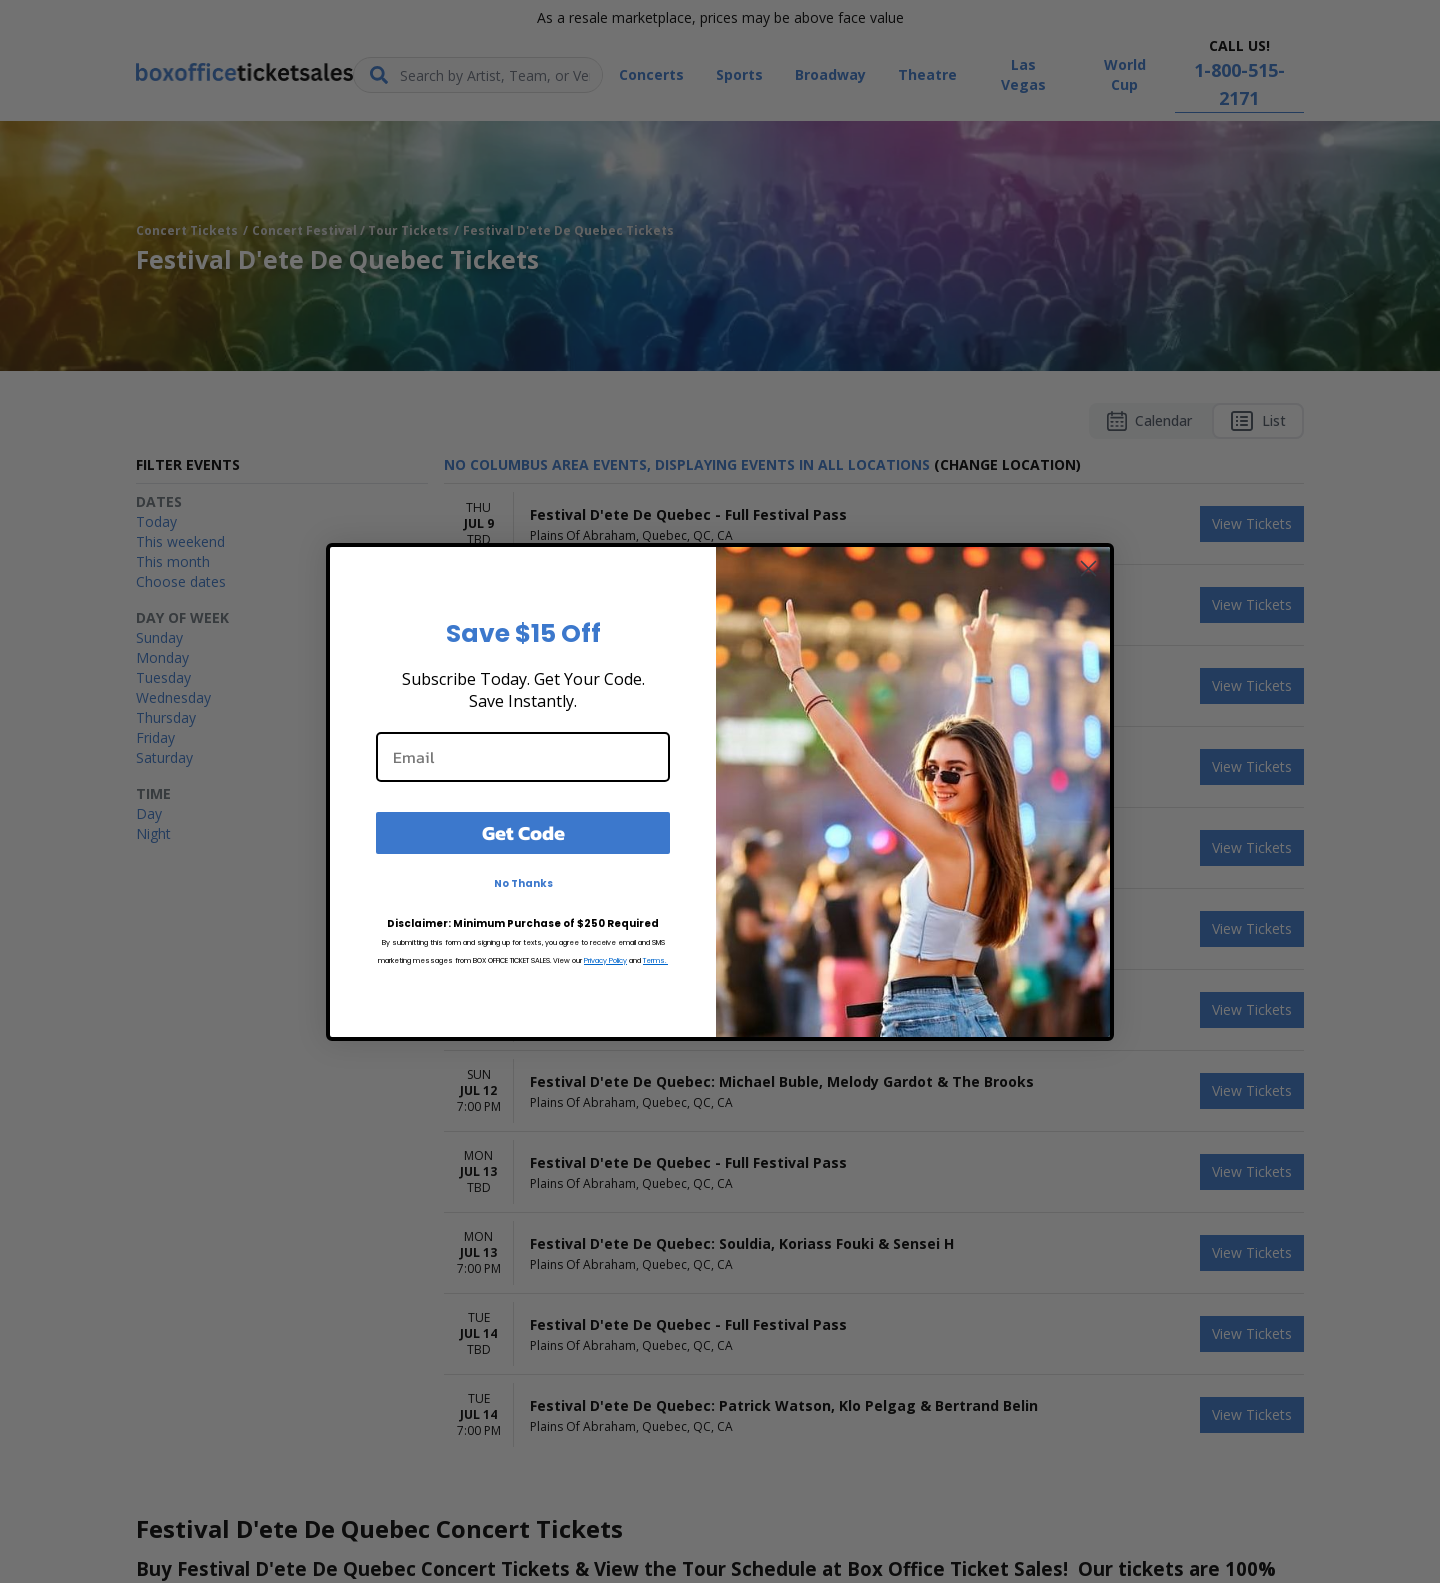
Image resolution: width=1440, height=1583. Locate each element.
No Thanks (523, 883)
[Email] (523, 757)
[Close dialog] (1088, 568)
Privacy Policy (605, 960)
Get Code (523, 833)
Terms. (655, 960)
